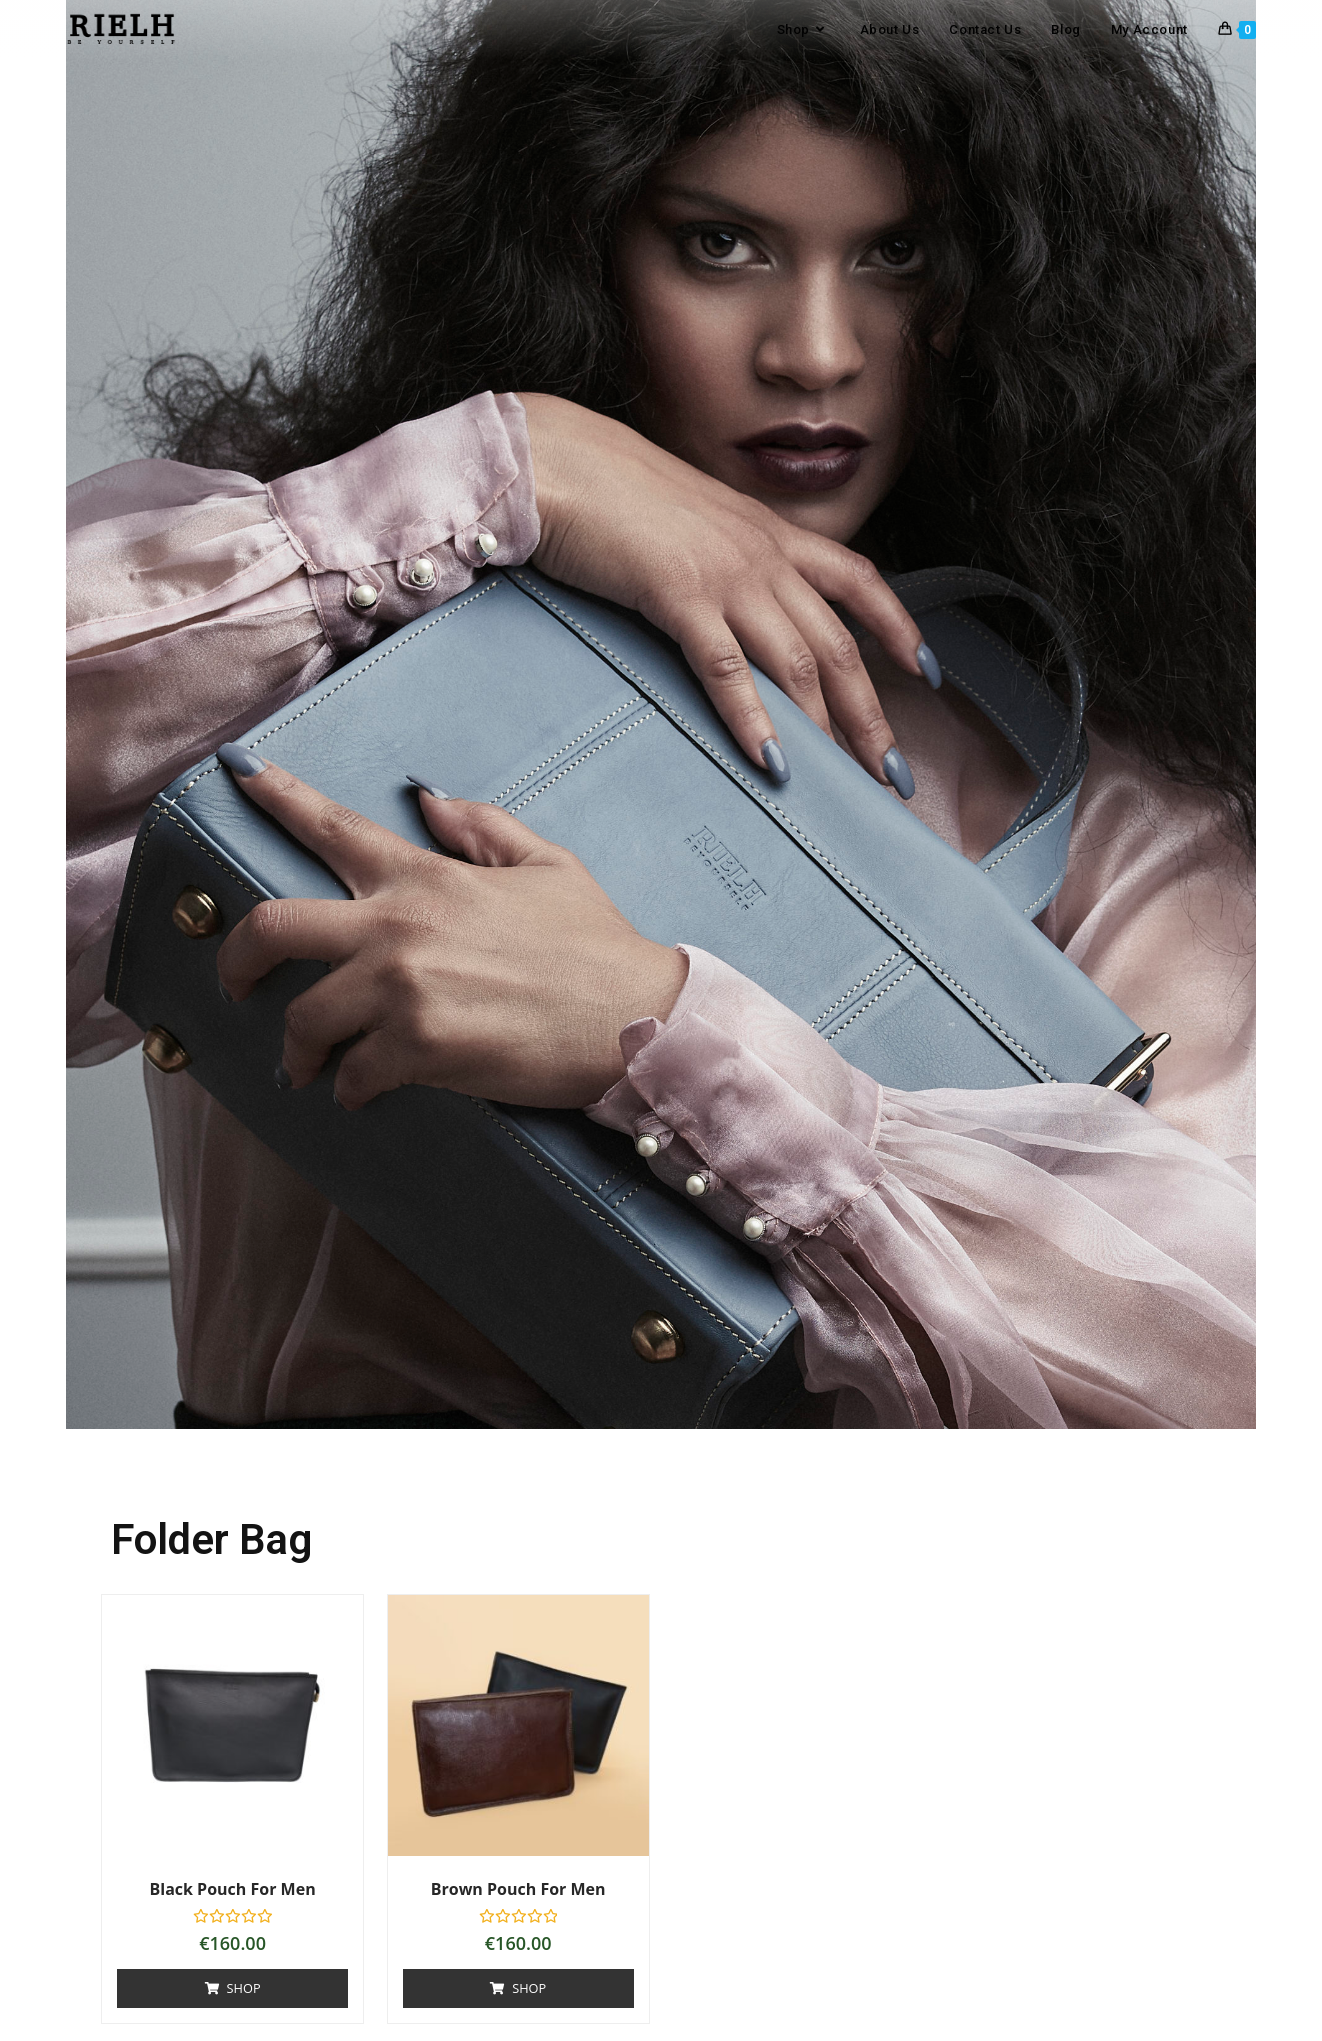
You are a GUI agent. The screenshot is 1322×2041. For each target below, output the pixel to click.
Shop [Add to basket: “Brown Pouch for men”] (530, 1987)
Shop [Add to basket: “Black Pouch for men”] (244, 1987)
